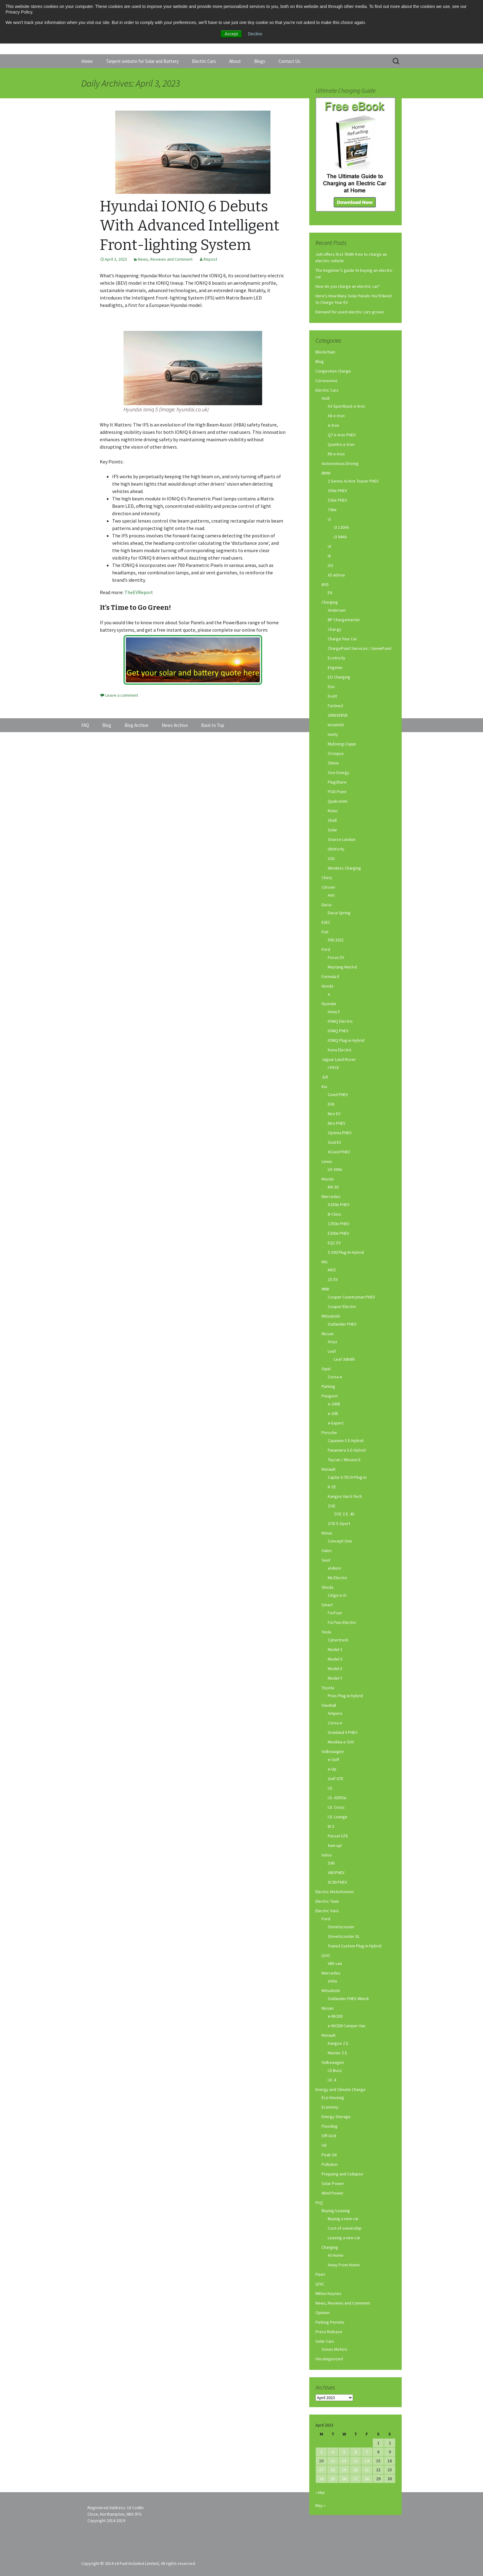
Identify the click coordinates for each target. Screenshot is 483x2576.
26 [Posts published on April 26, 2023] (344, 2478)
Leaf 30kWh (344, 1359)
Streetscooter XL (343, 1936)
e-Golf (333, 1759)
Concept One (340, 1541)
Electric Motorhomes (334, 1891)
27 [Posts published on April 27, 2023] (355, 2478)
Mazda (328, 1179)
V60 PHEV (336, 1872)
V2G (331, 858)
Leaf (332, 1351)
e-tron (333, 425)
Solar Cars (324, 2341)
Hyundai (329, 1003)
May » (320, 2505)
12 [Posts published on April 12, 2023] (344, 2461)
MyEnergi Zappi (342, 744)
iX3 (330, 565)
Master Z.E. (338, 2053)
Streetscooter (341, 1927)
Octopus (336, 753)
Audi (326, 398)
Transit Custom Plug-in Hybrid (354, 1946)
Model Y (335, 1678)
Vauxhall (329, 1705)
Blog (319, 361)
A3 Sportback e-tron (346, 406)
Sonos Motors (334, 2349)
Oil (324, 2145)
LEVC (326, 1955)
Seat (326, 1560)
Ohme (333, 763)
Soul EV (334, 1142)
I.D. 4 (332, 2080)
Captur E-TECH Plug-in (347, 1477)
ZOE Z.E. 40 (344, 1514)
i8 (329, 556)
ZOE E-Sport (339, 1523)
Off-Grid (329, 2135)
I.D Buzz (335, 2070)
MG (324, 1262)
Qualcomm (337, 801)
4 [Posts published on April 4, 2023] (333, 2452)
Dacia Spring (339, 912)
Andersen (337, 610)
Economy (330, 2107)
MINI (325, 1289)
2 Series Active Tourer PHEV (353, 481)
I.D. (330, 1788)
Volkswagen (333, 1751)
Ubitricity (336, 849)
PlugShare (337, 782)
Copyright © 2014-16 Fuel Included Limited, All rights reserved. (138, 2563)
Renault (328, 1469)
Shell (332, 820)
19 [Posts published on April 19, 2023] (344, 2469)
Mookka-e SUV (341, 1742)
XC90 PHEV (337, 1882)
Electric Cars (204, 61)
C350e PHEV (338, 1223)
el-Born (334, 1568)
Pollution (330, 2164)
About (235, 61)
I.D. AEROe (337, 1797)
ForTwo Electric (342, 1622)
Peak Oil (329, 2155)
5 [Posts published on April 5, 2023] (344, 2452)
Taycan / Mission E (344, 1459)
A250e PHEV (338, 1204)
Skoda (327, 1587)
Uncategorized (329, 2359)
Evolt (332, 696)
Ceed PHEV (338, 1094)
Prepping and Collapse (342, 2174)
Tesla (326, 1632)
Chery (327, 877)
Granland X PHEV (342, 1732)
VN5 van (335, 1963)
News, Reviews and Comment (165, 259)
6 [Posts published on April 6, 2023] (356, 2452)
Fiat (325, 932)
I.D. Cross (336, 1807)
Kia (324, 1086)
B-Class (334, 1214)
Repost (210, 259)
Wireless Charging (344, 868)
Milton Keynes (328, 2293)
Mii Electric (337, 1577)
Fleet (320, 2274)
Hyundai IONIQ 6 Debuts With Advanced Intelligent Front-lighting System (189, 226)
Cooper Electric (342, 1306)
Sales (327, 1550)
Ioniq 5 (334, 1011)
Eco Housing (333, 2097)
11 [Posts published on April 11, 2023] (333, 2461)
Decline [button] (255, 33)
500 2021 (336, 940)
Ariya (332, 1341)
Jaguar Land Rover (339, 1059)
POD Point (337, 791)
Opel (326, 1369)
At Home (335, 2255)
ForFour (335, 1613)
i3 (329, 519)
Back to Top (212, 725)
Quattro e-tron (341, 444)
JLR (325, 1077)
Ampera (335, 1713)
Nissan (328, 1333)
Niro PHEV (336, 1123)
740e (332, 509)
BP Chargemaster (344, 619)
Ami (331, 895)
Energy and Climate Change (340, 2089)
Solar (332, 830)
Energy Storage (336, 2116)
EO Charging (339, 677)
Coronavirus (326, 380)
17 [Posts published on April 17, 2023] (321, 2469)
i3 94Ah (340, 537)
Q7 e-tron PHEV (341, 435)
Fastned (335, 705)
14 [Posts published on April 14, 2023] (367, 2461)
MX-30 (333, 1187)
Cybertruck (338, 1640)
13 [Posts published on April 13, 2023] (355, 2461)
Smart (327, 1605)
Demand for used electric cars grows (349, 312)
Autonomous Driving (340, 463)
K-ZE (332, 1487)
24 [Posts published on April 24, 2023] (321, 2478)
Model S (335, 1659)
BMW (326, 473)
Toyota (328, 1687)
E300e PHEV (338, 1233)
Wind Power (332, 2193)
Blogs (259, 61)
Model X (335, 1668)
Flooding (330, 2126)
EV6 (331, 1104)
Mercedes (331, 1196)
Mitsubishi (331, 1316)
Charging (330, 602)
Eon (331, 686)
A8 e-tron (336, 415)
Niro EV (334, 1113)
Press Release (328, 2331)
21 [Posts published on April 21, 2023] (367, 2469)
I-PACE (333, 1067)
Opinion (322, 2312)
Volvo (327, 1855)
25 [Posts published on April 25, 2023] (333, 2478)
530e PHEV (337, 500)
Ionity (333, 734)
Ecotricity (336, 658)
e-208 (333, 1413)
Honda (327, 986)
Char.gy (334, 629)
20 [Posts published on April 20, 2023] (355, 2469)
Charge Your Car (342, 639)
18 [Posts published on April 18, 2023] (333, 2469)
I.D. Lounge (337, 1817)
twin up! (335, 1845)
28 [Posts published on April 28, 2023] (367, 2478)
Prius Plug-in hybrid (345, 1695)
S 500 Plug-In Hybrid (346, 1252)
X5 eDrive (336, 575)
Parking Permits (329, 2322)
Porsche (329, 1432)
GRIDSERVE (338, 715)
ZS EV (333, 1279)
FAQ (319, 2202)
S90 (331, 1863)
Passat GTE (338, 1836)
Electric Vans (327, 1911)
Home (87, 61)
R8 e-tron (336, 454)
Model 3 (335, 1649)
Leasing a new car (344, 2237)
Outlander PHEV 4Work (348, 1998)
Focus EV (336, 957)
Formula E (330, 976)
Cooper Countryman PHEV (351, 1297)
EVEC (326, 922)
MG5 (332, 1270)
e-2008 (334, 1404)
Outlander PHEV (342, 1324)
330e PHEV (337, 490)
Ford (326, 949)
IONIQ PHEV (338, 1030)
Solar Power (333, 2183)
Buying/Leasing (336, 2210)
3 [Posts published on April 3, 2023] (321, 2452)
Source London (341, 839)
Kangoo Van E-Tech (345, 1496)
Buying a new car (343, 2218)
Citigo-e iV (337, 1595)
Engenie (335, 667)
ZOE (331, 1506)
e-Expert (335, 1423)
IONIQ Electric (340, 1021)
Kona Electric (340, 1050)
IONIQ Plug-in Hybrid (346, 1040)
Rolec (333, 810)
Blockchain (325, 352)
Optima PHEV (339, 1132)
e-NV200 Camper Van (346, 2025)
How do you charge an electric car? (347, 286)
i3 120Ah (341, 527)
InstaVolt (336, 725)
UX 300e (335, 1169)
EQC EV (334, 1242)
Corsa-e (335, 1377)
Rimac (327, 1533)
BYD (325, 584)
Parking (328, 1386)
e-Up (332, 1769)
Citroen (328, 887)
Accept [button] (231, 33)
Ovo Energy (338, 772)
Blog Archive (136, 725)
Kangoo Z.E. (338, 2043)
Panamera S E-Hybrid (347, 1450)
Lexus (327, 1161)
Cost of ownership (345, 2228)
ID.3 (331, 1826)
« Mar (320, 2492)
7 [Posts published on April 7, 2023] (367, 2452)
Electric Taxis (327, 1901)
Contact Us (289, 61)
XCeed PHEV (339, 1152)
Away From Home (344, 2265)
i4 (329, 546)
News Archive (175, 725)
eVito (332, 1981)
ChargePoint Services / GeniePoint (360, 648)
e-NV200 (335, 2016)
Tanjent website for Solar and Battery (142, 61)
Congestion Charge (333, 371)
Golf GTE (335, 1778)
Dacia (326, 904)
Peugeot (330, 1396)
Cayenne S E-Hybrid (345, 1440)
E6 (330, 592)
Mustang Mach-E (342, 967)
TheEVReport (138, 592)
